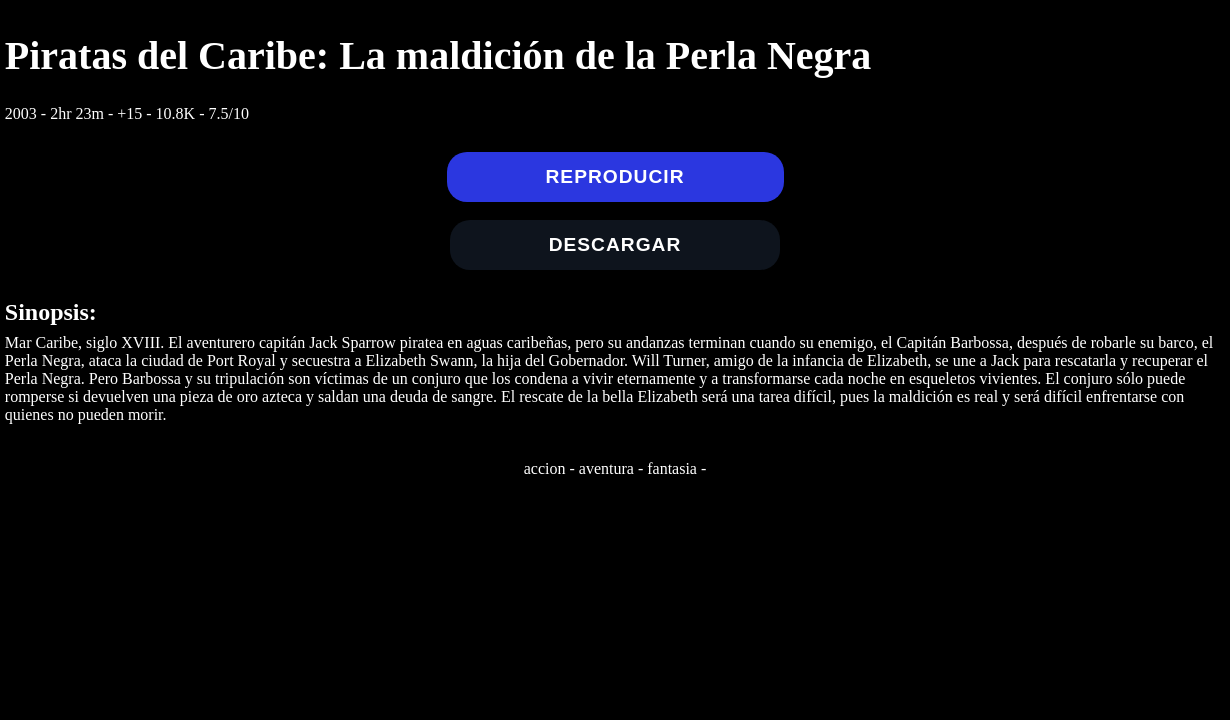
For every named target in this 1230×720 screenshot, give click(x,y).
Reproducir (615, 176)
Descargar (615, 244)
